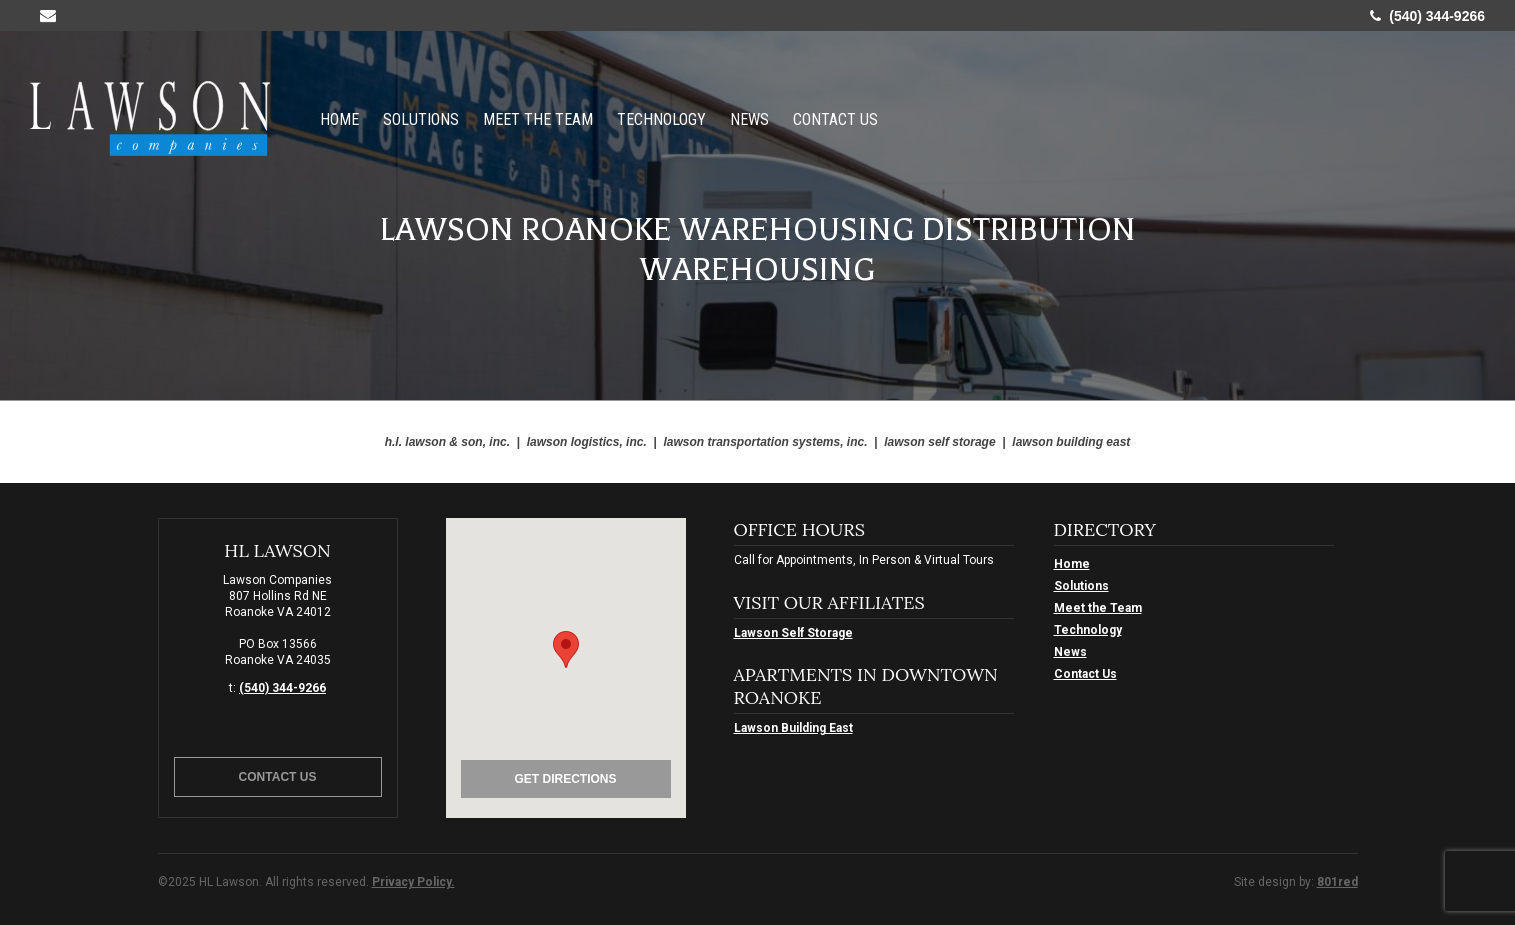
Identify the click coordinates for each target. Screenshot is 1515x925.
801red (1337, 882)
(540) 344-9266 (1427, 16)
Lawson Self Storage (793, 633)
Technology (661, 118)
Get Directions (565, 779)
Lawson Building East (793, 728)
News (749, 118)
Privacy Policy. (413, 882)
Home (339, 118)
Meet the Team (538, 118)
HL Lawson (150, 118)
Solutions (421, 118)
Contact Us (835, 118)
